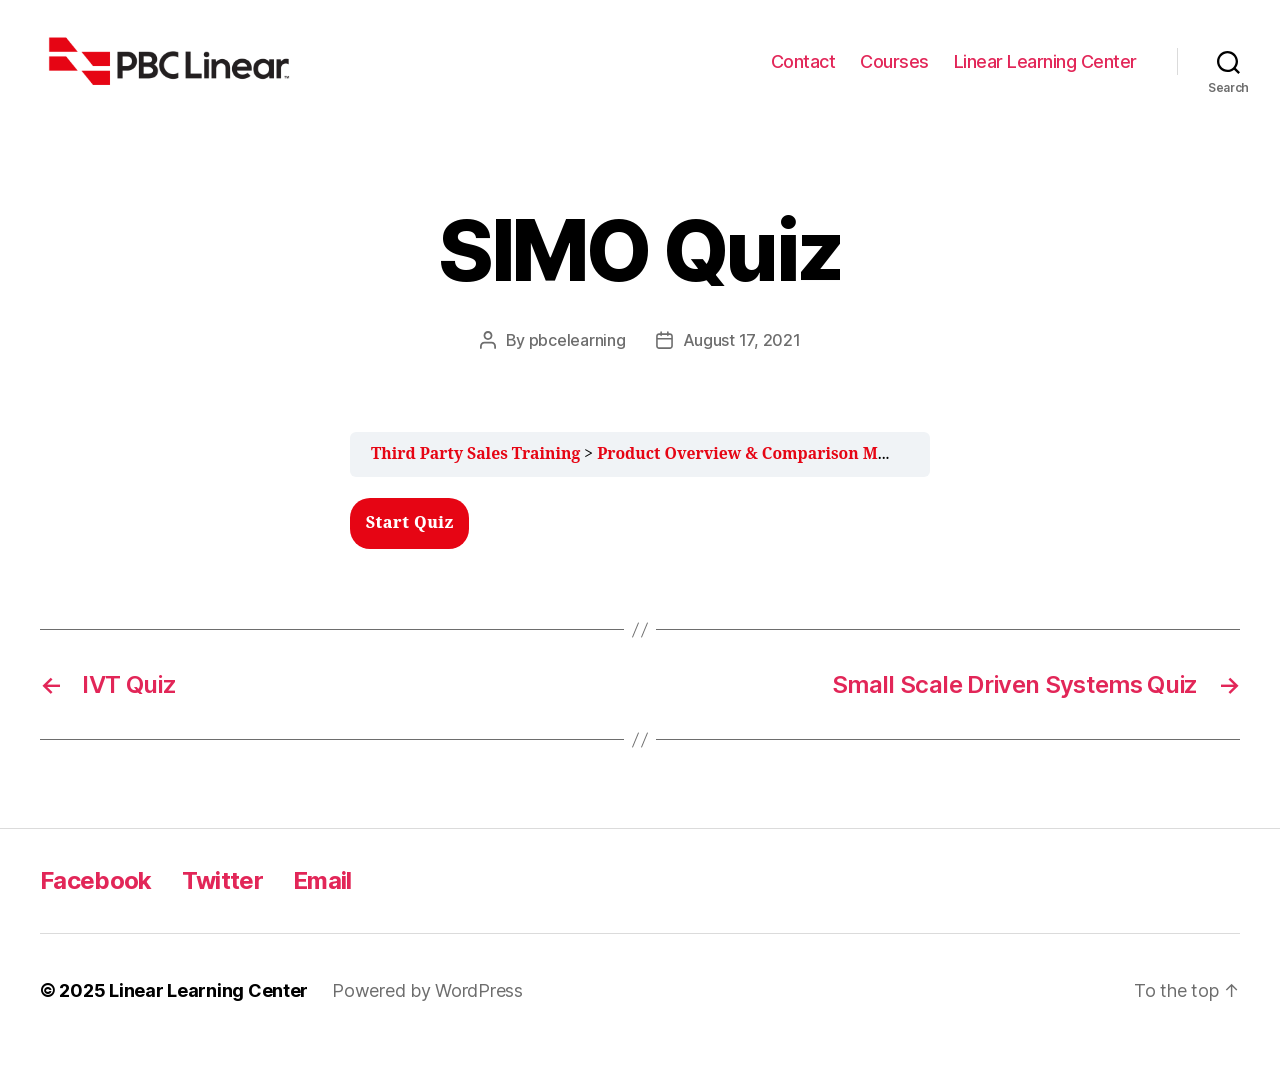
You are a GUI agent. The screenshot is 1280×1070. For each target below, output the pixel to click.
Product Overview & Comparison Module (760, 477)
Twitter (222, 903)
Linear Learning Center (1045, 72)
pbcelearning (577, 364)
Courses (894, 72)
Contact (803, 72)
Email (322, 903)
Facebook (96, 903)
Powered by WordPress (427, 1013)
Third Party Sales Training (475, 477)
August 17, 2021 (742, 364)
